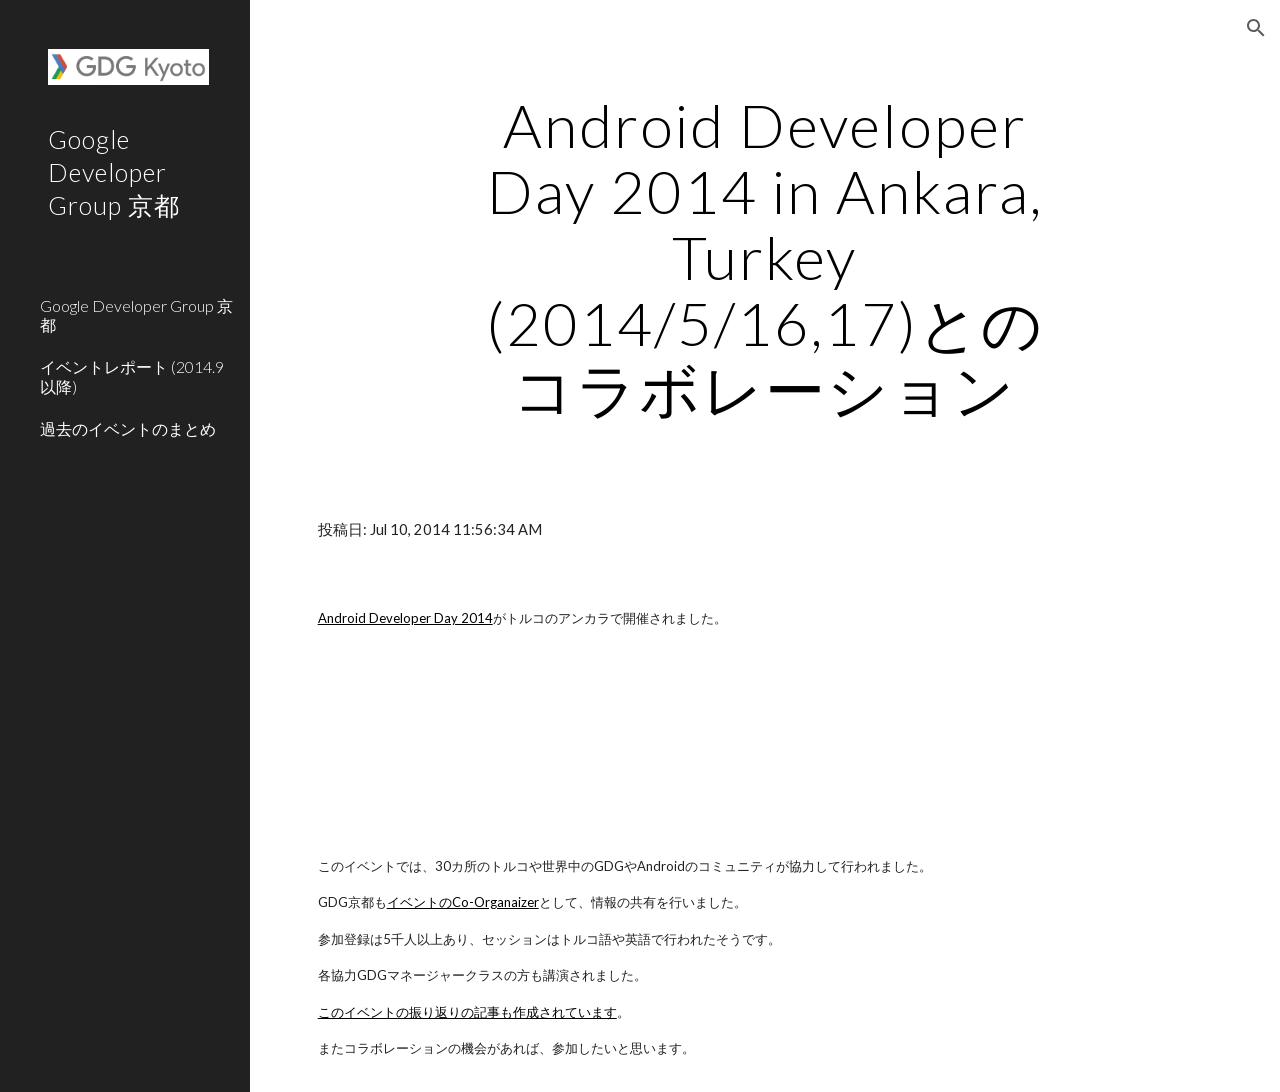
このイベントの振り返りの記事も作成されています (467, 1012)
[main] (764, 257)
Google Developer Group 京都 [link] (136, 315)
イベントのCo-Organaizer (463, 902)
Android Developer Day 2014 (405, 618)
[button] (1256, 28)
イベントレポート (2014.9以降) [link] (132, 376)
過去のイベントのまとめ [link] (128, 428)
